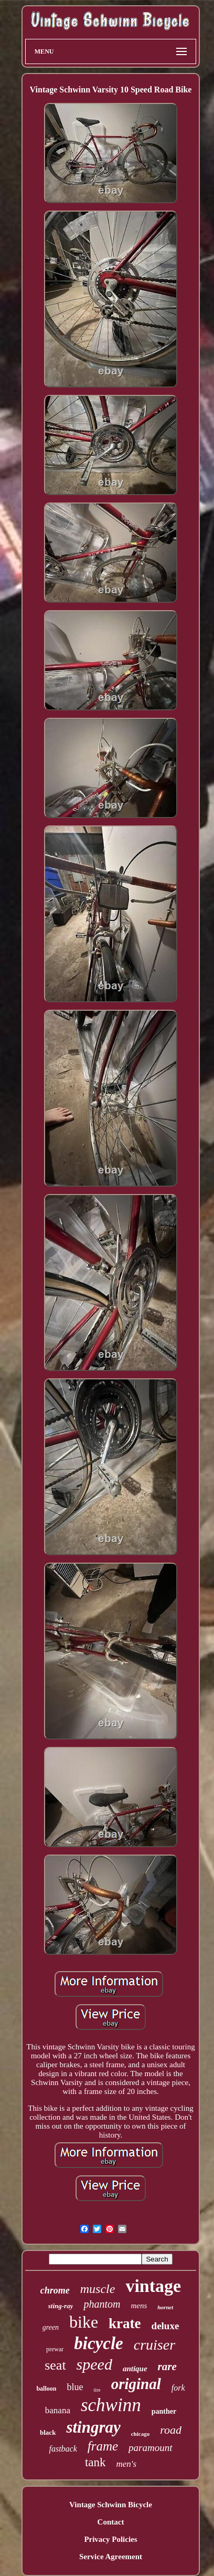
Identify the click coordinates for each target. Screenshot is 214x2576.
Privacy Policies (110, 2539)
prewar (54, 2349)
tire (96, 2390)
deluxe (165, 2325)
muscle (97, 2289)
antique (135, 2368)
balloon (46, 2388)
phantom (101, 2304)
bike (83, 2321)
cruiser (154, 2345)
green (50, 2327)
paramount (150, 2447)
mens (139, 2305)
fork (178, 2387)
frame (103, 2446)
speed (94, 2364)
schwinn (111, 2405)
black (48, 2432)
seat (55, 2365)
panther (164, 2411)
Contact (111, 2522)
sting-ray (60, 2306)
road (170, 2429)
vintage (153, 2286)
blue (75, 2387)
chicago (140, 2434)
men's (126, 2464)
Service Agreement (110, 2556)
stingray (93, 2427)
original (136, 2383)
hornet (165, 2307)
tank (95, 2462)
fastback (63, 2448)
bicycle (98, 2343)
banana (57, 2410)
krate (125, 2323)
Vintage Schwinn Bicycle (110, 2504)
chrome (55, 2290)
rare (167, 2366)
